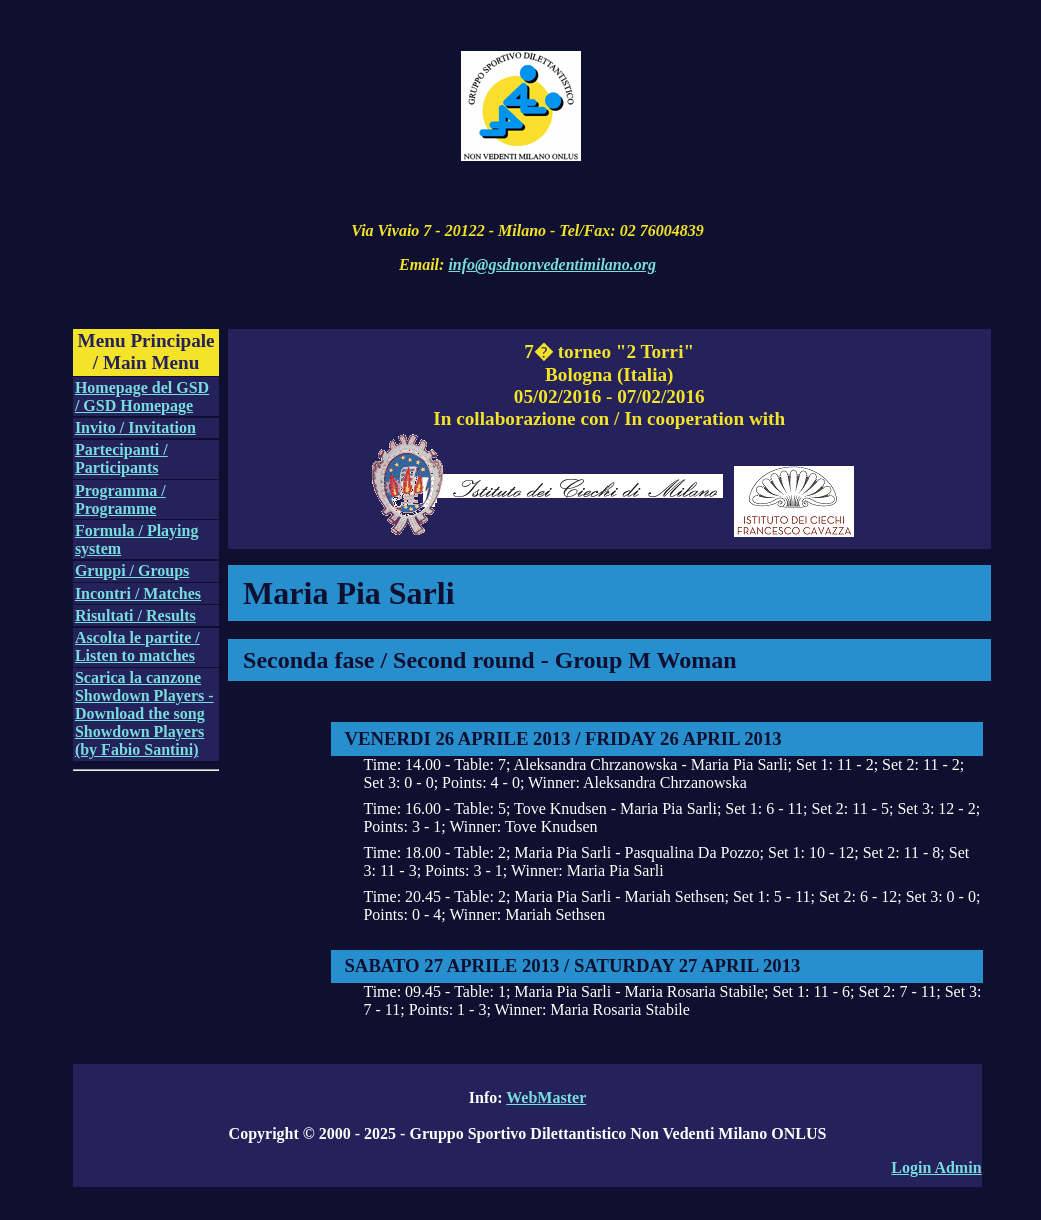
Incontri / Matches (138, 593)
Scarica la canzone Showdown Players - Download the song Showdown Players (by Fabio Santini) (144, 713)
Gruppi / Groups (132, 570)
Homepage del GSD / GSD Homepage (142, 396)
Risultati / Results (135, 615)
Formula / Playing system (137, 539)
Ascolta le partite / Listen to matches (137, 646)
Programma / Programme (120, 499)
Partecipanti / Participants (121, 458)
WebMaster (546, 1097)
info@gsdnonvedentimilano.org (552, 264)
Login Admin (936, 1167)
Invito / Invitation (135, 427)
